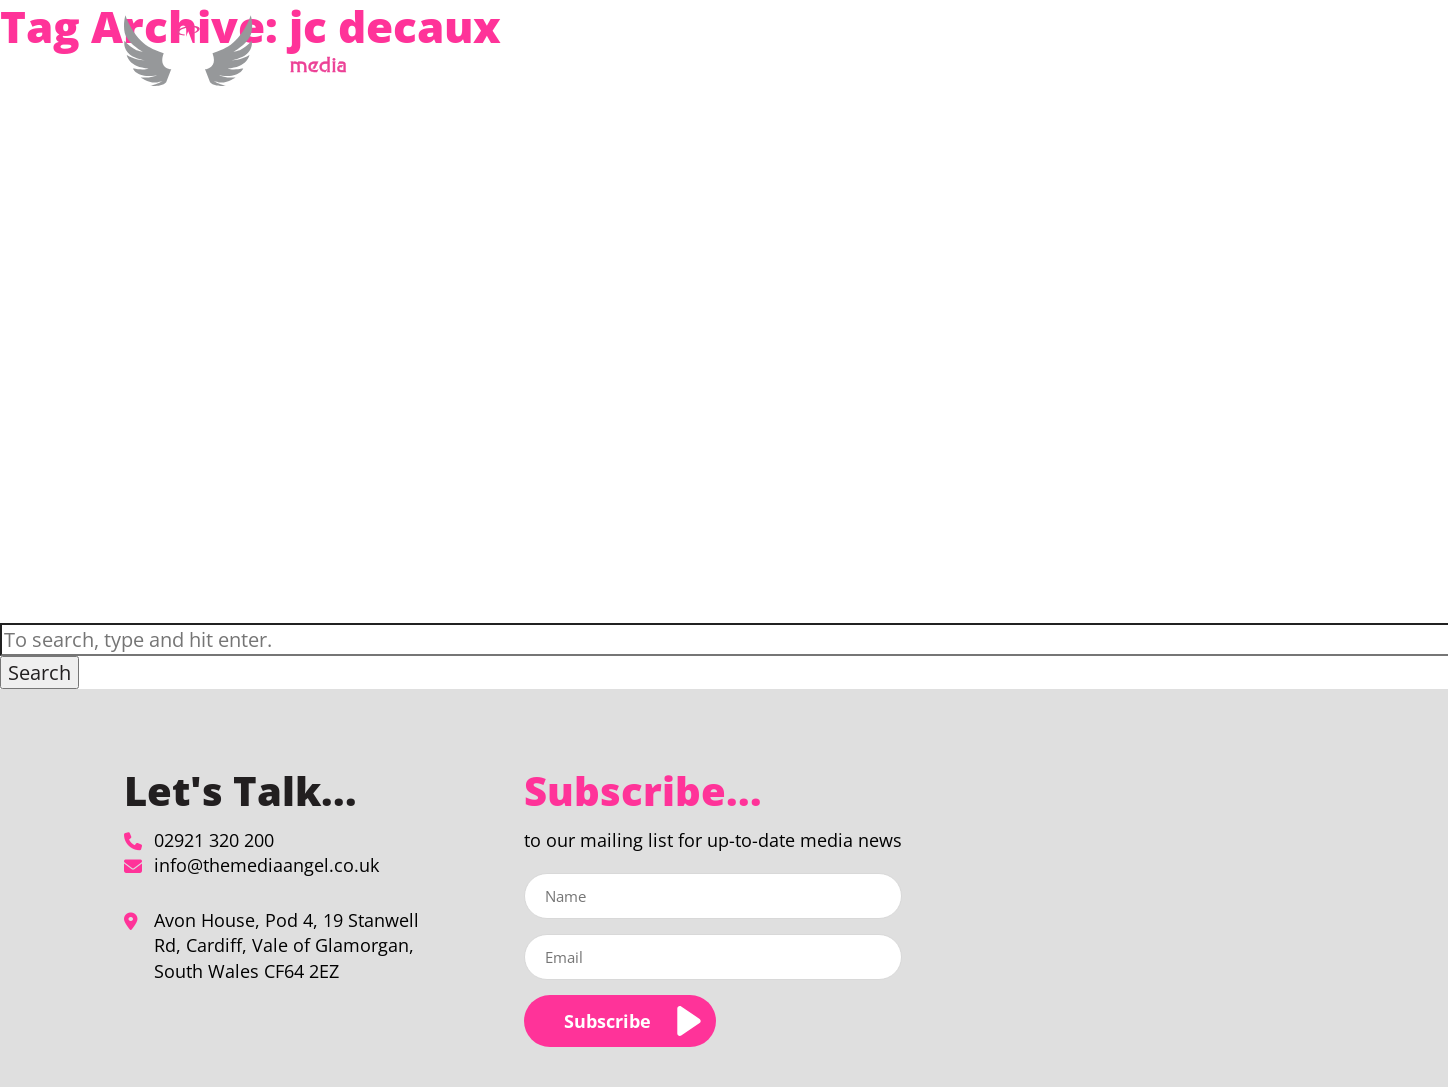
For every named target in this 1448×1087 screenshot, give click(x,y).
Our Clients (1108, 63)
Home (716, 63)
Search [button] (39, 672)
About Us (997, 63)
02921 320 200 (214, 840)
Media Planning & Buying (840, 63)
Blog (1180, 63)
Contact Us (1251, 63)
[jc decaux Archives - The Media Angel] (242, 74)
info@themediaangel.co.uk (266, 865)
